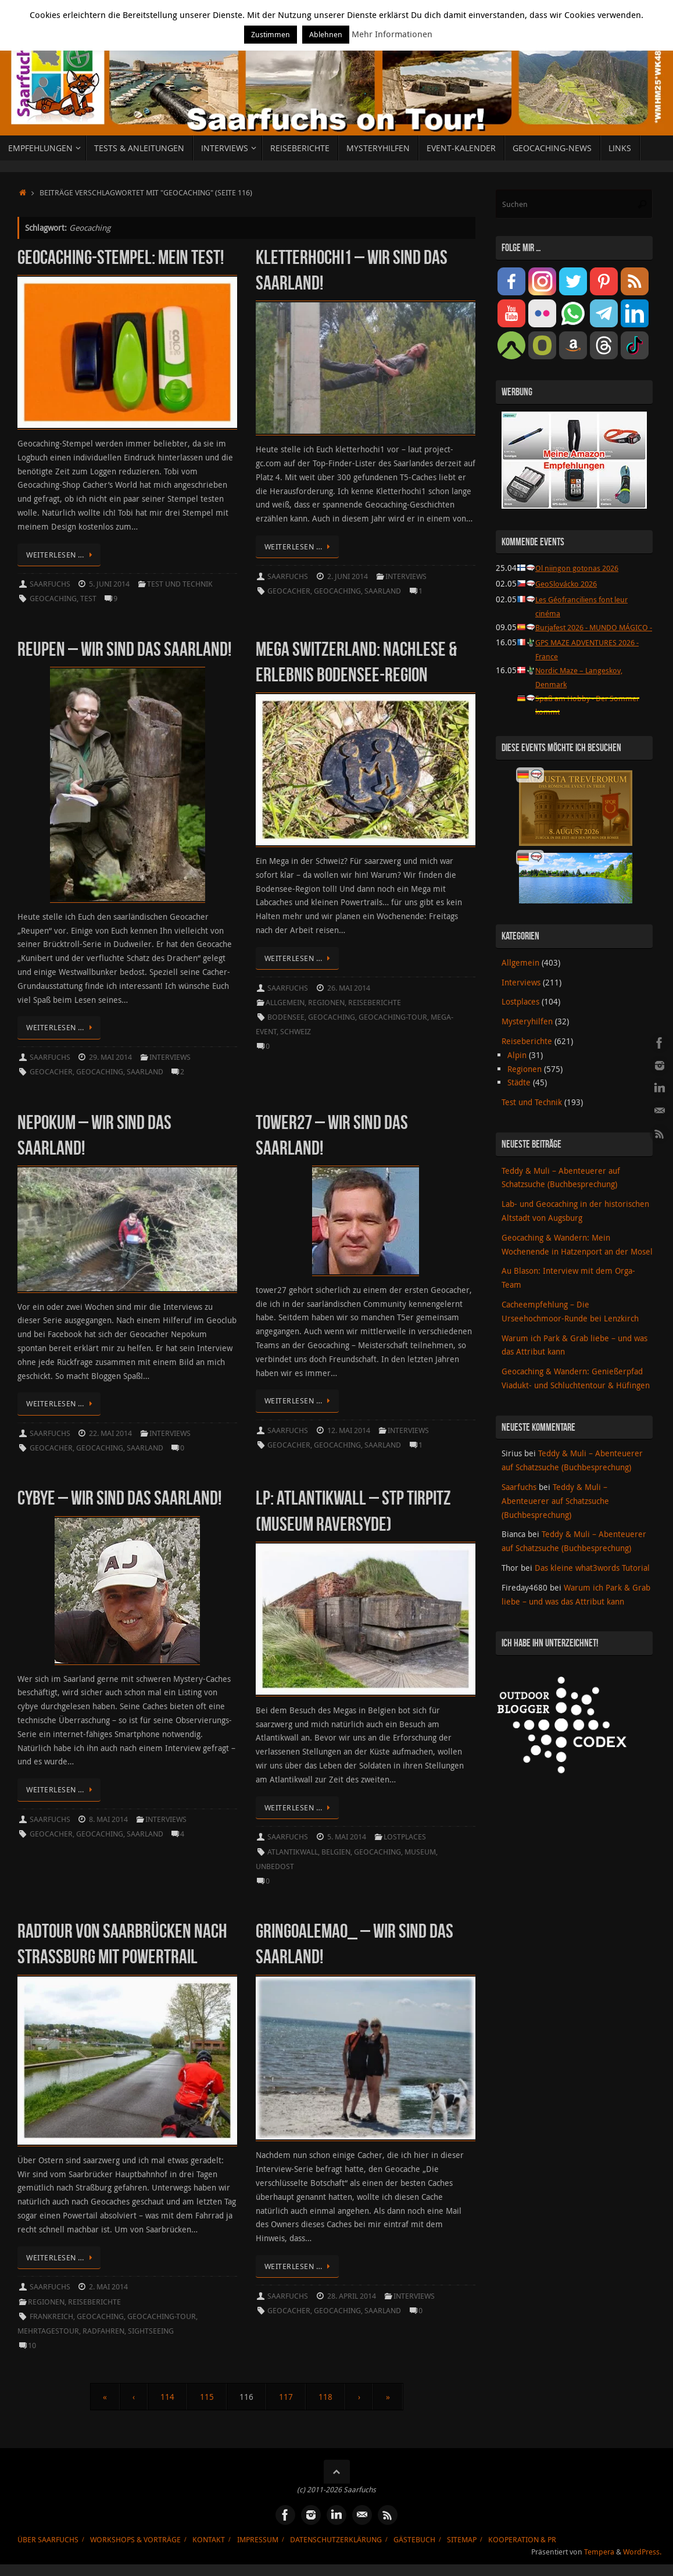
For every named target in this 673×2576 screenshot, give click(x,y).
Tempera (599, 2552)
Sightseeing (151, 2331)
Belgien (335, 1852)
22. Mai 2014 (110, 1433)
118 (325, 2396)
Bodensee (286, 1017)
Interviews (406, 576)
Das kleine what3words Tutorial (592, 1579)
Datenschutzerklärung (336, 2540)
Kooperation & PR (522, 2540)
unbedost (275, 1866)
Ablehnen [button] (325, 34)
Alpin (517, 1067)
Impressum (257, 2540)
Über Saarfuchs (47, 2540)
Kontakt (208, 2540)
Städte (519, 1094)
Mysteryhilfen (527, 1033)
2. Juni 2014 (347, 576)
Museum (420, 1852)
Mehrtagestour (48, 2331)
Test (88, 598)
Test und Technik (180, 584)
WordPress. (642, 2552)
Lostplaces (405, 1837)
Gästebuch (414, 2540)
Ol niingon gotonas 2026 (580, 567)
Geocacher (288, 591)
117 (286, 2396)
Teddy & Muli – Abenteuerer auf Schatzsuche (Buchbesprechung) (555, 1513)
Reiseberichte (374, 1002)
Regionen (326, 1002)
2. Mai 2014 (108, 2287)
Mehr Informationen (392, 34)
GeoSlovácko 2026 (569, 583)
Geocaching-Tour (393, 1017)
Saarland (382, 591)
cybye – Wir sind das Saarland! (119, 1498)
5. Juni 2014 (109, 584)
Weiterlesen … (61, 555)
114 (167, 2396)
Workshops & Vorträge (135, 2540)
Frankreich (51, 2316)
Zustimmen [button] (270, 34)
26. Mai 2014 (348, 988)
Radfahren (103, 2331)
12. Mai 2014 (348, 1430)
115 (207, 2396)
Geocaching (53, 598)
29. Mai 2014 (110, 1057)
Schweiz (295, 1032)
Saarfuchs (50, 584)
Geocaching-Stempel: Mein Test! (120, 257)
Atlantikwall (292, 1852)
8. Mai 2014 (108, 1819)
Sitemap (462, 2540)
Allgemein (285, 1002)
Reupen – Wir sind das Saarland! (124, 649)
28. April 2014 (351, 2296)
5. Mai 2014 (346, 1837)
